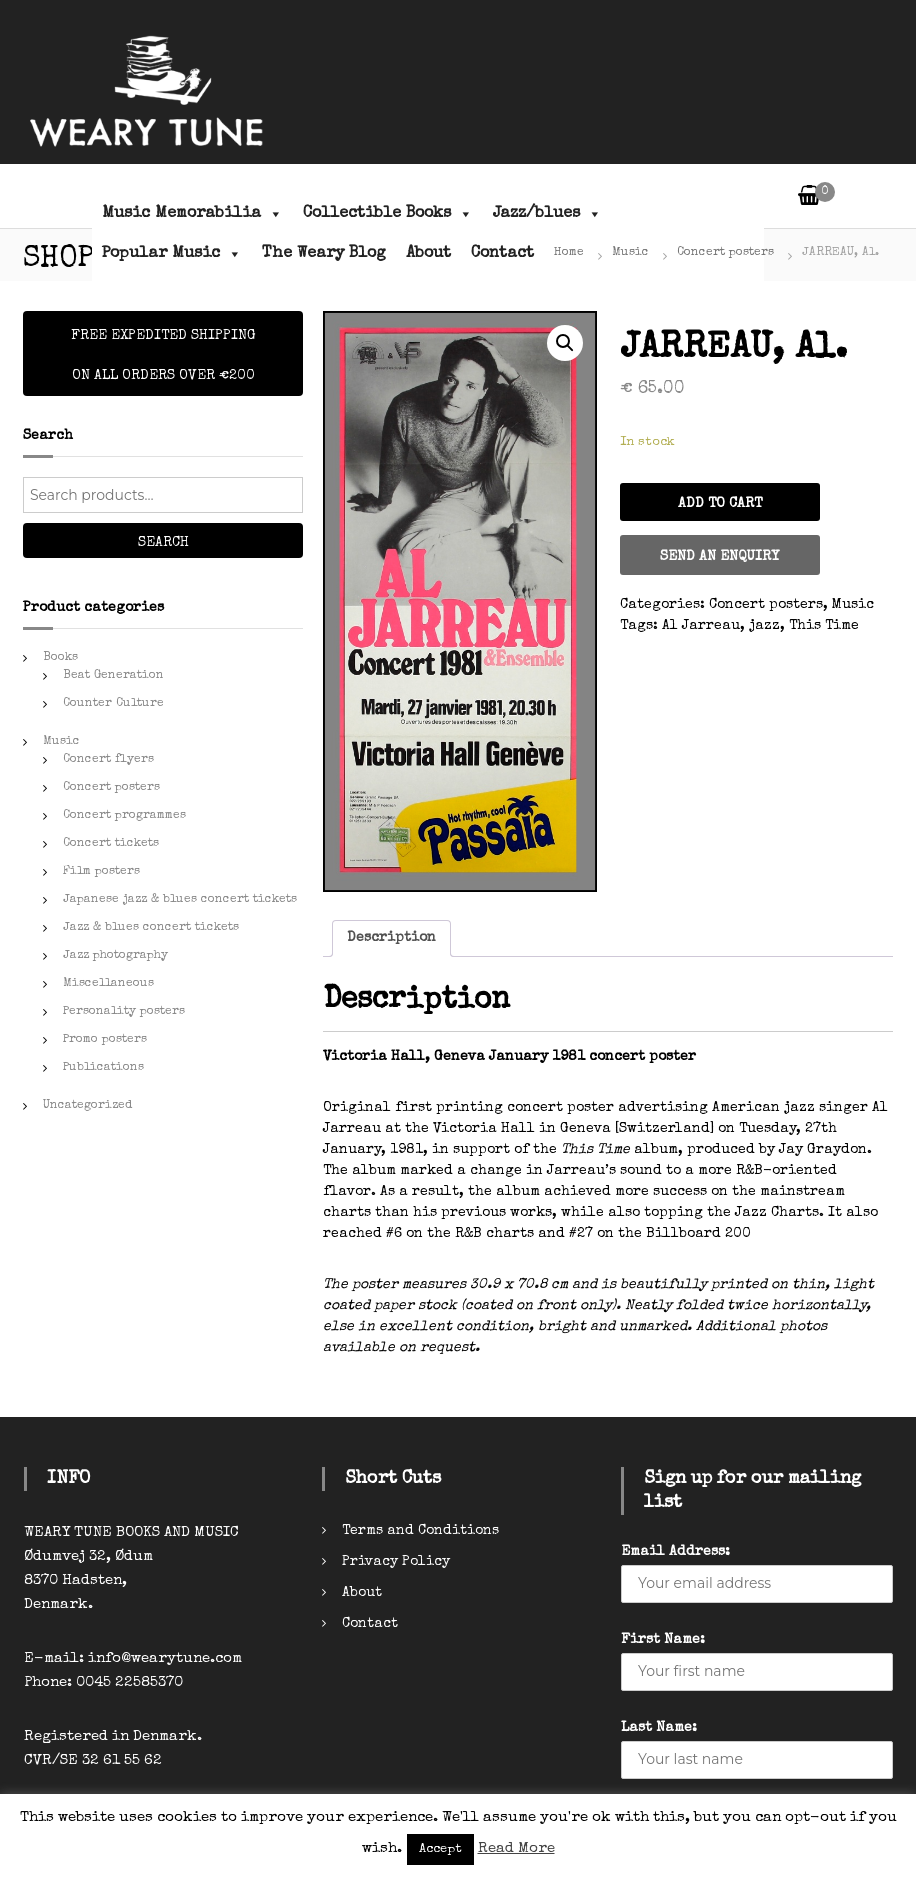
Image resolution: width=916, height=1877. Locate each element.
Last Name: (659, 1728)
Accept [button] (440, 1849)
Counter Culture (113, 704)
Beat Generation (113, 676)
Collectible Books (388, 214)
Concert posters (725, 253)
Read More (516, 1848)
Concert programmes (124, 816)
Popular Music (172, 254)
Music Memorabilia (192, 214)
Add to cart (720, 504)
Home (569, 253)
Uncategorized (87, 1106)
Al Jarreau (701, 626)
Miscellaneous (108, 984)
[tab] (391, 938)
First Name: (663, 1640)
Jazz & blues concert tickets (151, 928)
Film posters (101, 872)
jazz (764, 626)
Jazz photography (115, 956)
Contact (502, 254)
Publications (103, 1068)
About (428, 254)
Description (391, 938)
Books (60, 658)
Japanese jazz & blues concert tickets (180, 900)
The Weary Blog (324, 254)
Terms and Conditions (420, 1531)
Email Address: (675, 1552)
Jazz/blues (547, 214)
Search (163, 543)
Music (630, 253)
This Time (824, 626)
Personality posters (124, 1012)
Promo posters (105, 1040)
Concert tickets (111, 844)
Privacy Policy (396, 1562)
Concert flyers (108, 760)
